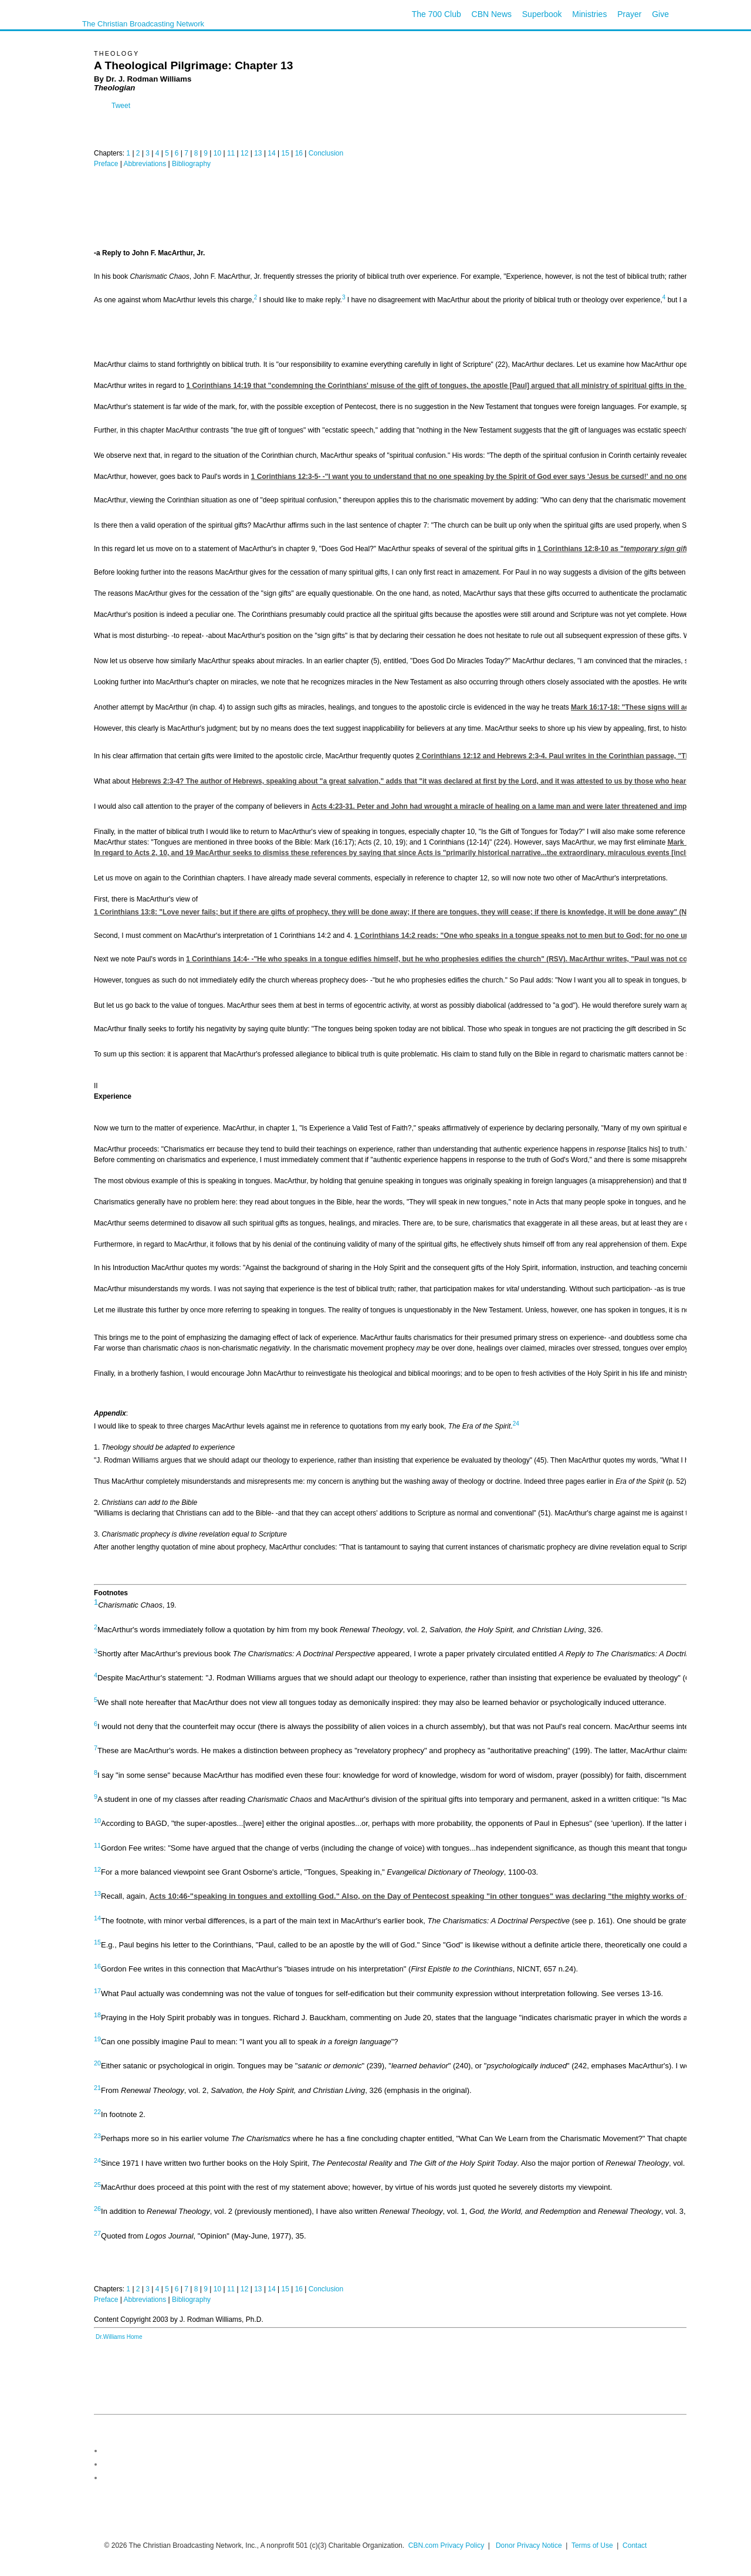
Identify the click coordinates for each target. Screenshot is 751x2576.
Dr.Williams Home (119, 2337)
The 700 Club (436, 14)
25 (97, 2184)
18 (97, 2014)
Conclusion (326, 153)
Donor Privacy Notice (529, 2545)
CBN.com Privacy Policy (446, 2545)
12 (244, 153)
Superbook (542, 14)
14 (271, 153)
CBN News (492, 14)
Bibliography (191, 164)
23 (97, 2135)
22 (97, 2111)
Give (660, 14)
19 (97, 2038)
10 (217, 153)
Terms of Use (593, 2545)
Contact (635, 2545)
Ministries (589, 14)
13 (258, 153)
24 (516, 1423)
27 (97, 2232)
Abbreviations (145, 164)
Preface (106, 164)
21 (97, 2087)
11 (231, 153)
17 (97, 1990)
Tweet (120, 106)
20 (97, 2063)
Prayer (629, 14)
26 (97, 2208)
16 (299, 153)
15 (285, 153)
